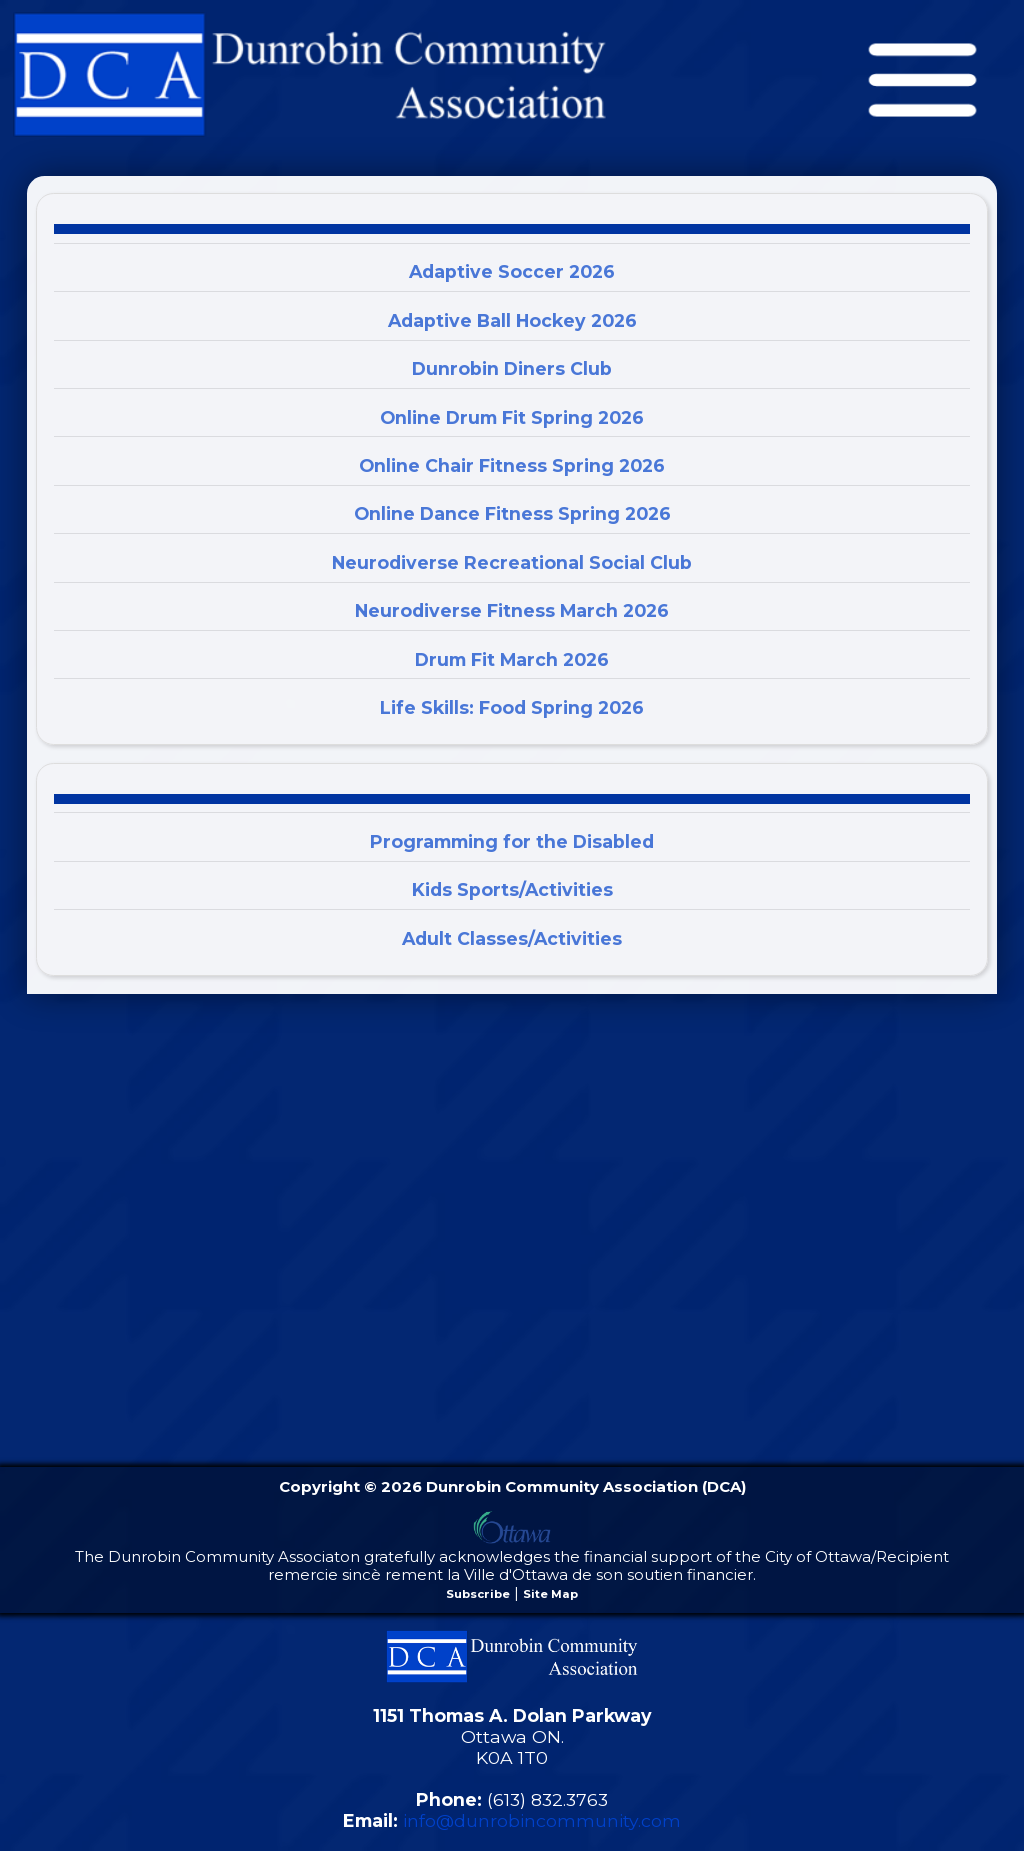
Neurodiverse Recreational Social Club (512, 562)
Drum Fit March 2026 (512, 659)
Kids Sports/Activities (512, 889)
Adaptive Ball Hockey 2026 (512, 320)
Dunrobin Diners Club (512, 368)
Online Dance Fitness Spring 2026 (512, 513)
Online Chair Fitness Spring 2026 (512, 465)
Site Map (550, 1594)
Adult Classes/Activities (512, 938)
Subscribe (478, 1594)
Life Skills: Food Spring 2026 (512, 707)
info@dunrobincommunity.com (542, 1820)
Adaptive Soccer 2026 (512, 271)
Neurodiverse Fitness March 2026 (512, 610)
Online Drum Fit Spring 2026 (512, 417)
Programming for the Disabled (512, 841)
